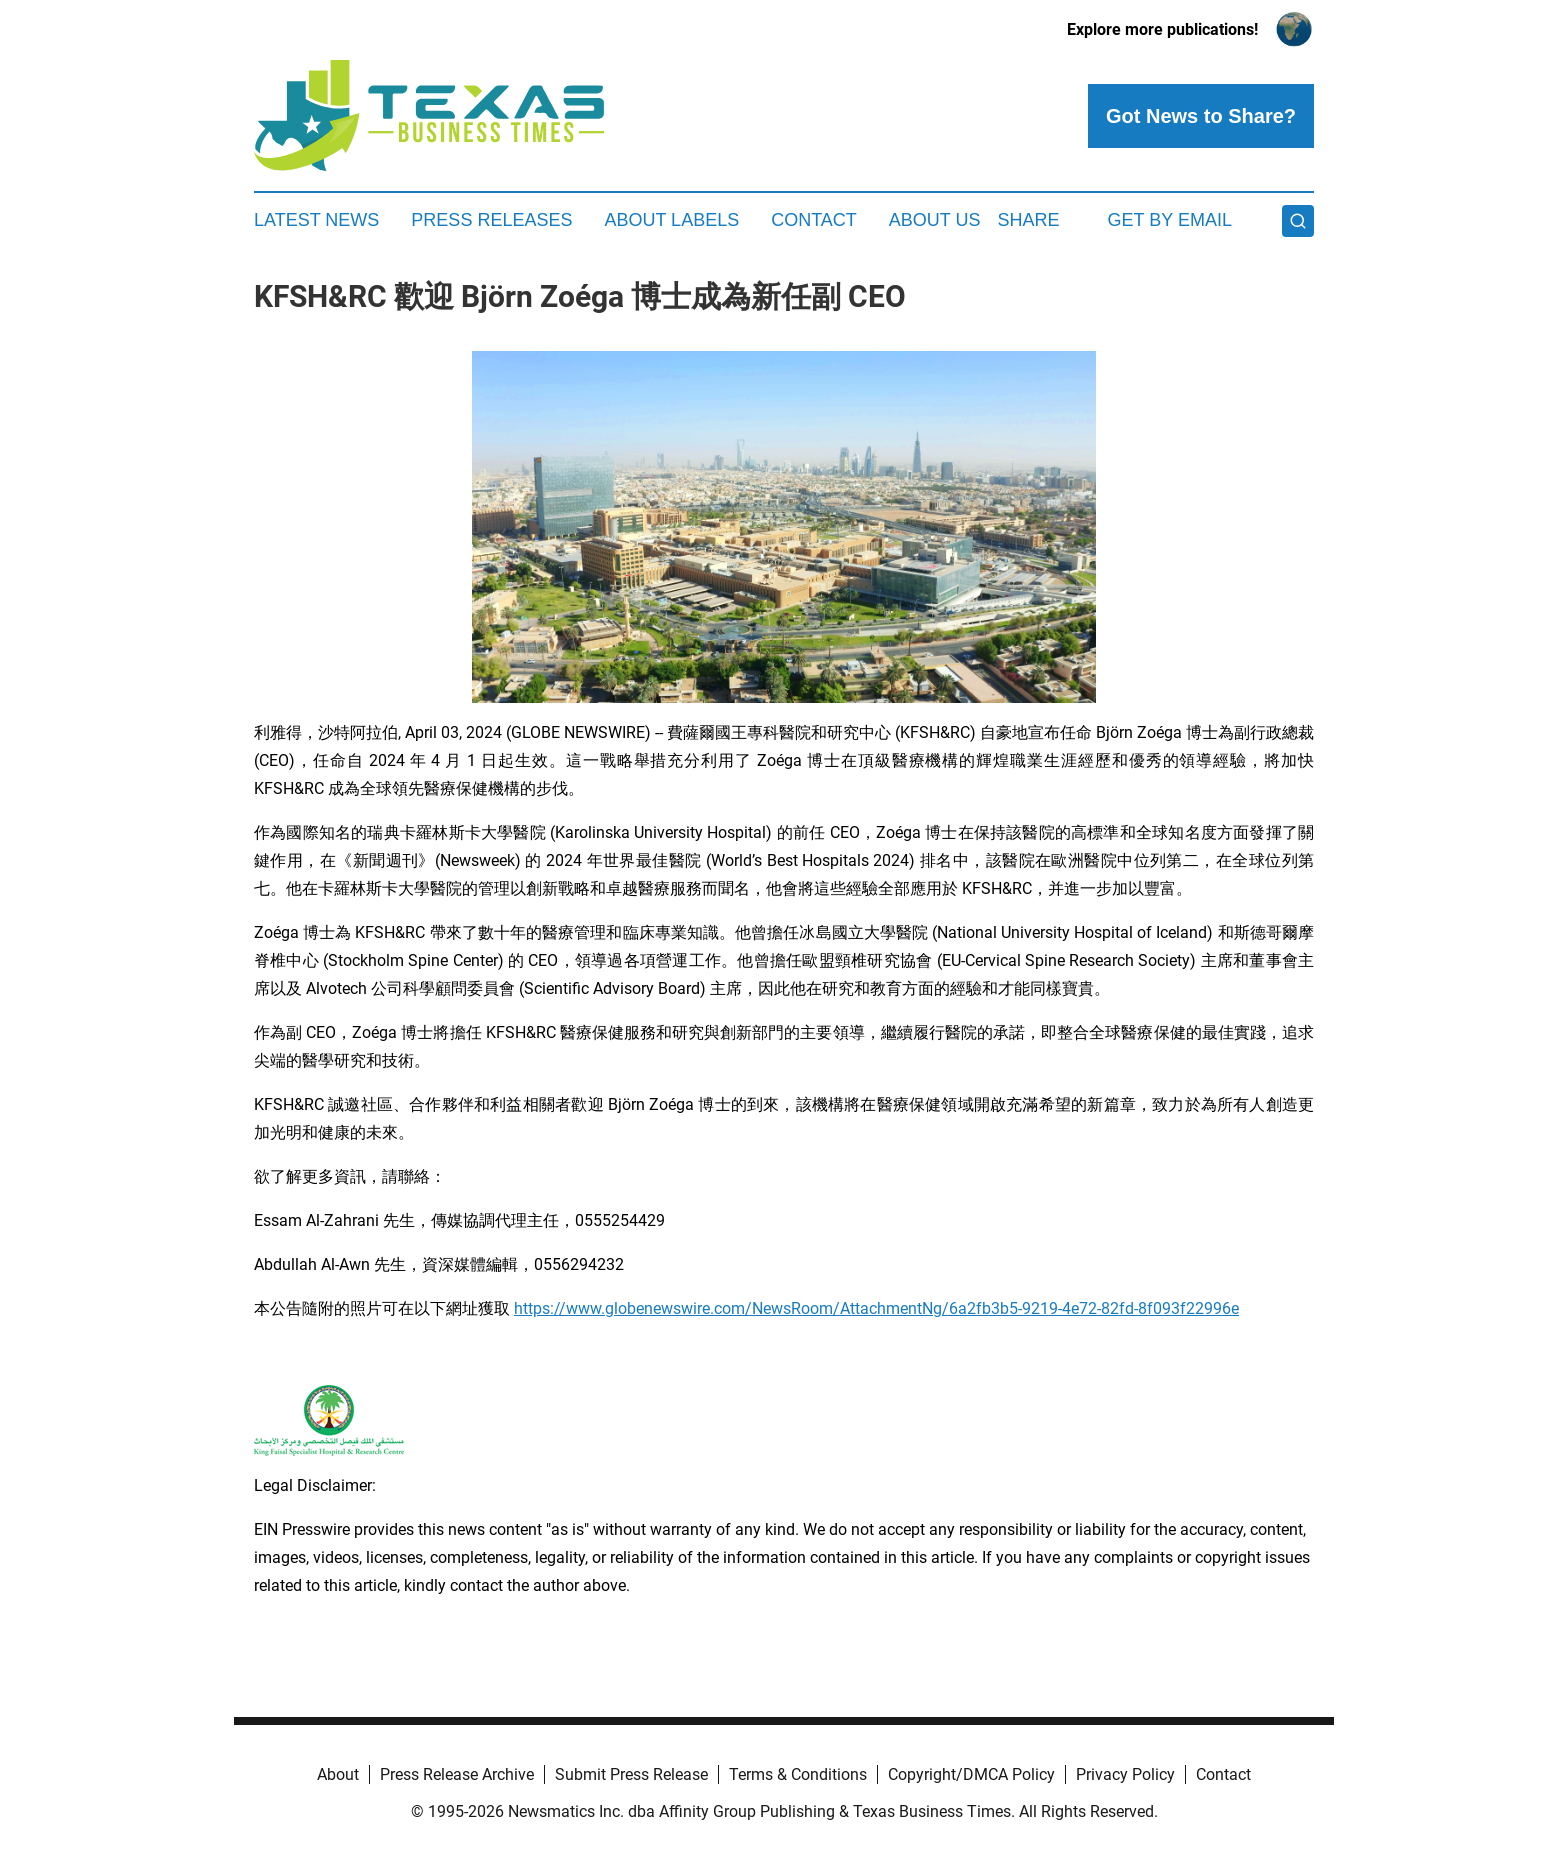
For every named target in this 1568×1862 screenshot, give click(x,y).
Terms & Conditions (798, 1774)
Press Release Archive (457, 1774)
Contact (814, 220)
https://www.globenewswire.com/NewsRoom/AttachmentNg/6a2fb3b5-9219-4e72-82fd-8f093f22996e (876, 1308)
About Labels (671, 220)
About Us (935, 220)
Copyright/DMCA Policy (971, 1774)
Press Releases (491, 220)
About (338, 1774)
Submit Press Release (631, 1774)
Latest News (316, 220)
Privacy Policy (1125, 1774)
